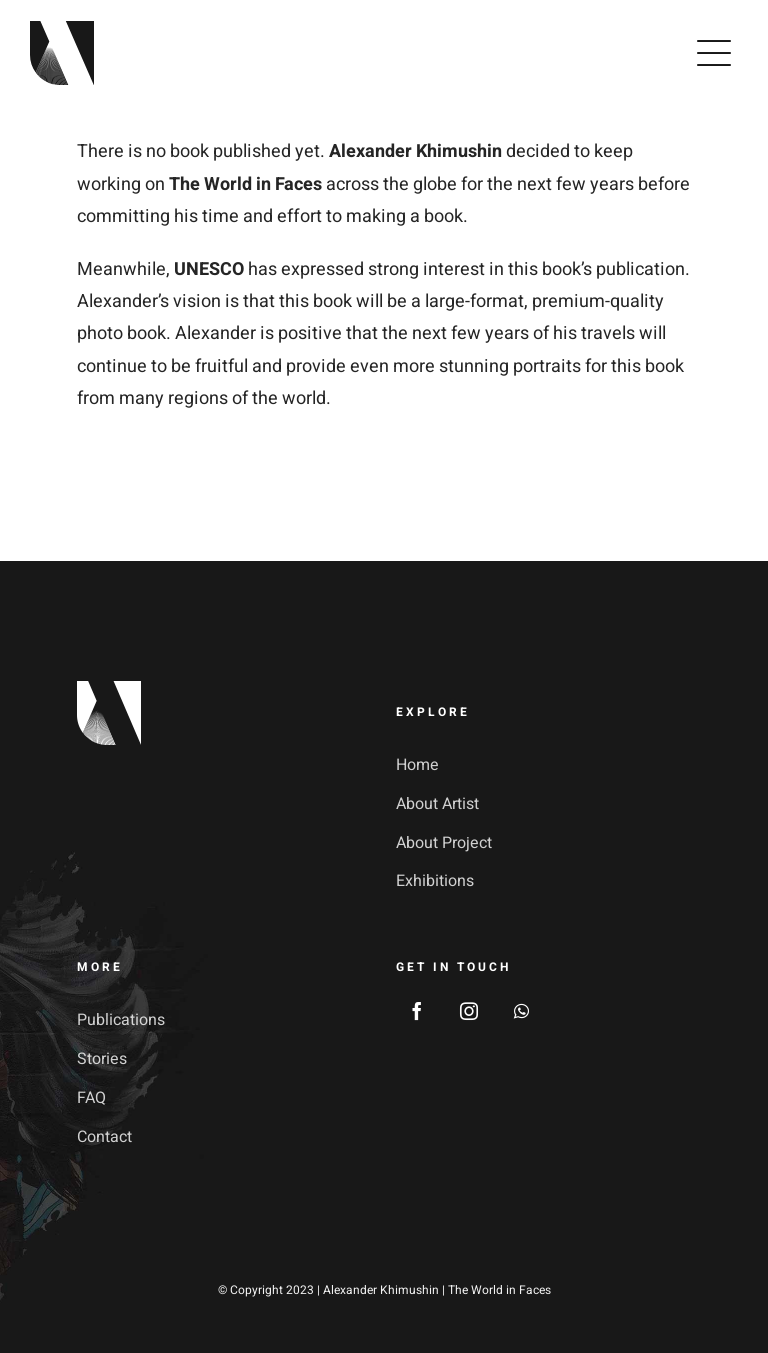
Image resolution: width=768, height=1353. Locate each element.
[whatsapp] (521, 1011)
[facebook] (417, 1011)
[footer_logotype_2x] (109, 689)
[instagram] (469, 1011)
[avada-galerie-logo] (62, 29)
